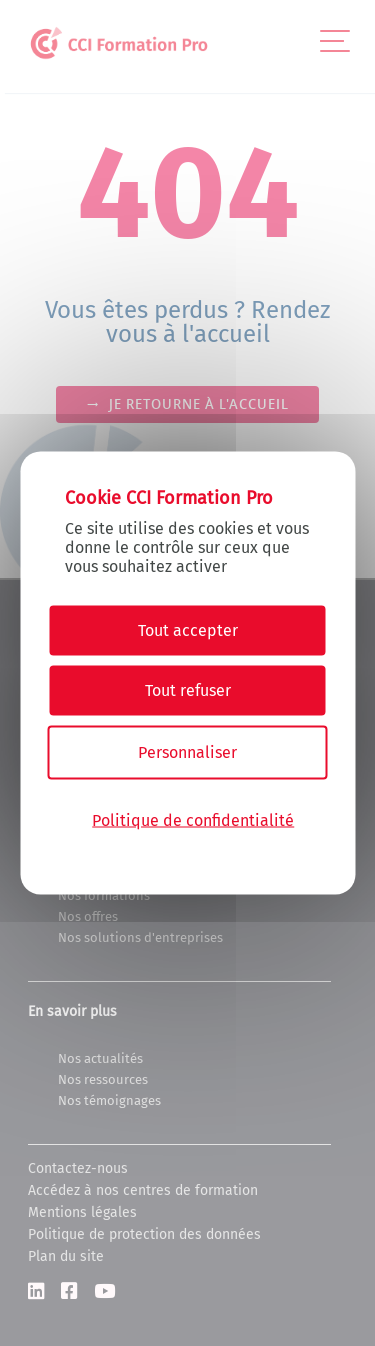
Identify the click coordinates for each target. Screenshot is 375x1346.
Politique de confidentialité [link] (193, 819)
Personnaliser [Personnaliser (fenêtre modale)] (187, 752)
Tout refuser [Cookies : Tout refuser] (188, 690)
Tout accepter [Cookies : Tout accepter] (188, 630)
